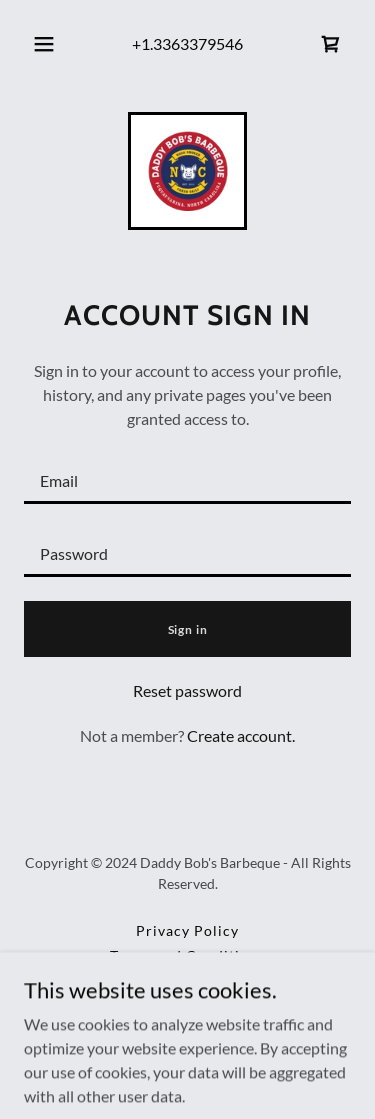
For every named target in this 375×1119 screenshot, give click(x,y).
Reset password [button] (187, 690)
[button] (44, 44)
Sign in (188, 629)
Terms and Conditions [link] (188, 955)
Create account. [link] (241, 735)
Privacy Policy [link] (187, 930)
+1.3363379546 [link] (187, 43)
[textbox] (187, 479)
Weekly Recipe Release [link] (188, 980)
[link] (331, 44)
